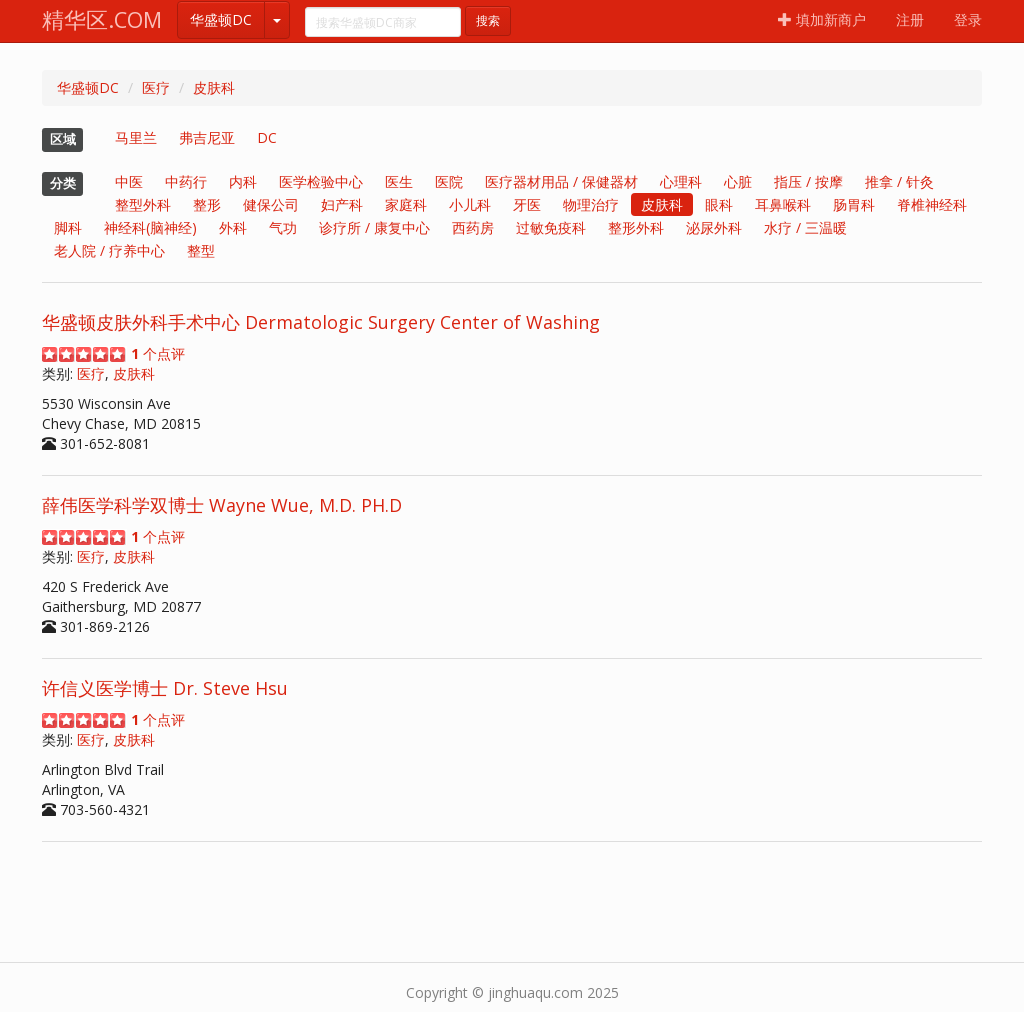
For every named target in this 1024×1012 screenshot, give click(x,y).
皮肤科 (214, 87)
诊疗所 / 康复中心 (374, 227)
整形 (207, 204)
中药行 (186, 181)
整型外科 (143, 204)
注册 (910, 19)
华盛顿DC (221, 19)
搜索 (488, 20)
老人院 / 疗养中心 (109, 250)
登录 (968, 19)
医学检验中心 (321, 181)
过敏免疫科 (551, 227)
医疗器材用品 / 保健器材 (561, 181)
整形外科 (636, 227)
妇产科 (342, 204)
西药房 (473, 227)
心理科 (681, 181)
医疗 (156, 87)
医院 (449, 181)
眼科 (719, 204)
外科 (233, 227)
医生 (399, 181)
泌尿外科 (714, 227)
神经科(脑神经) (150, 227)
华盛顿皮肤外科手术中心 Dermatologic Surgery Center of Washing (321, 322)
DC (267, 137)
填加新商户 (822, 19)
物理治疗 (591, 204)
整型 (201, 250)
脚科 (68, 227)
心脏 (738, 181)
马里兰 (136, 137)
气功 (283, 227)
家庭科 (406, 204)
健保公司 (271, 204)
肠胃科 (854, 204)
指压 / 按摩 (808, 181)
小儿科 (470, 204)
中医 (129, 181)
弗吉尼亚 (207, 137)
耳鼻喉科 (783, 204)
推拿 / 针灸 (899, 181)
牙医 (527, 204)
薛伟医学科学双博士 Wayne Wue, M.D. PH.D (222, 505)
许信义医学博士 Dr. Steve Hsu (165, 688)
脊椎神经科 (932, 204)
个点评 (158, 353)
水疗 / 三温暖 (805, 227)
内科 (243, 181)
